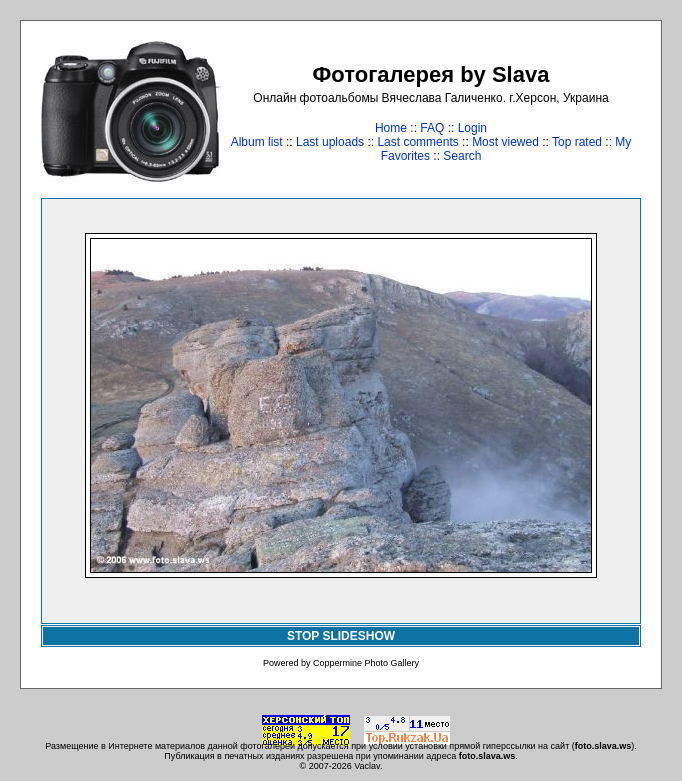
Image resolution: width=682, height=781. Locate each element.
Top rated (577, 142)
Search (462, 156)
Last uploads (330, 142)
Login (472, 128)
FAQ (432, 128)
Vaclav (367, 766)
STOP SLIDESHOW (341, 636)
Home (391, 128)
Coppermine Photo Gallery (366, 663)
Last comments (417, 142)
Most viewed (505, 142)
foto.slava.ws (603, 746)
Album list (257, 142)
